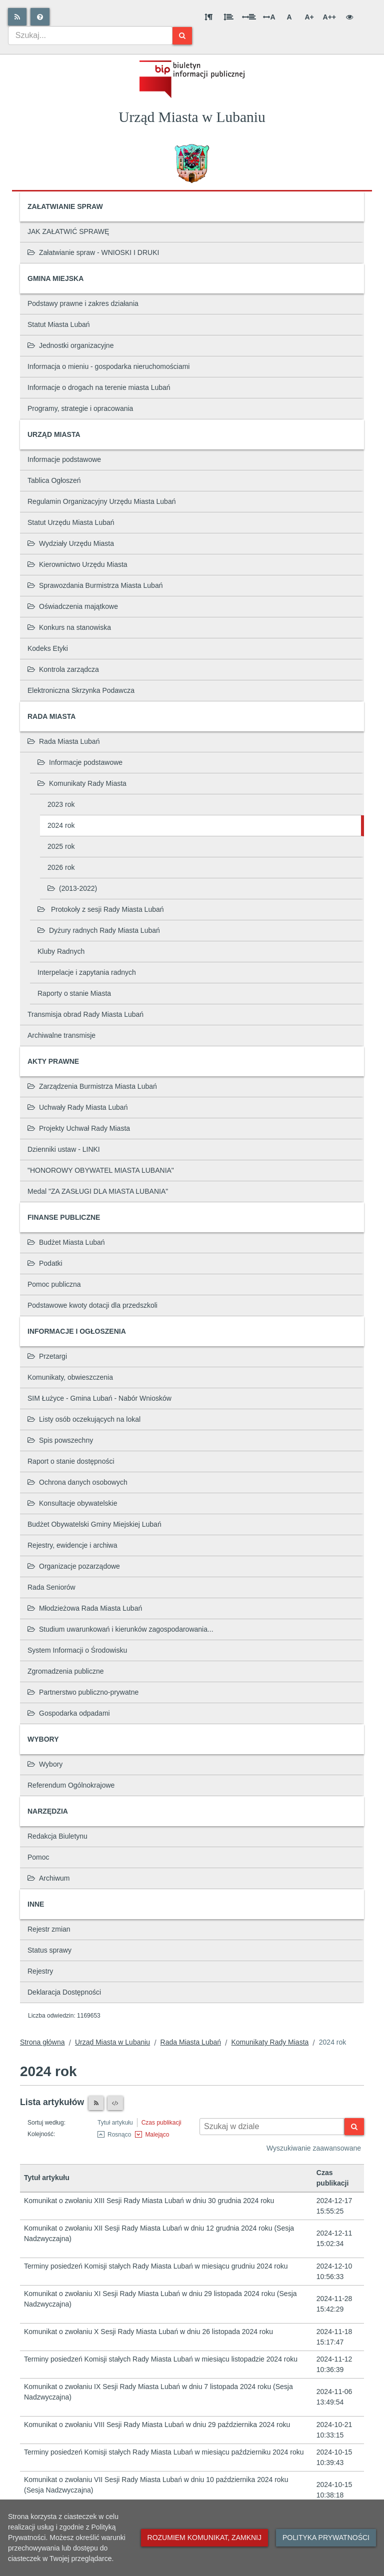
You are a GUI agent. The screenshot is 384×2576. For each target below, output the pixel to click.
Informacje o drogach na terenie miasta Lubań (99, 387)
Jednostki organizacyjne (71, 345)
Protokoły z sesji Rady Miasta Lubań (101, 909)
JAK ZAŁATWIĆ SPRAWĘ (68, 231)
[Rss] (17, 16)
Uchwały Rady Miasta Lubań (78, 1107)
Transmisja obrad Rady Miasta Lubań (86, 1014)
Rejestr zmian (49, 1929)
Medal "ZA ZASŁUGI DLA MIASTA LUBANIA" (98, 1191)
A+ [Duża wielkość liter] (309, 17)
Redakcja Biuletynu (58, 1836)
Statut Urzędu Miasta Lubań (71, 522)
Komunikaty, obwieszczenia (70, 1377)
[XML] (115, 2103)
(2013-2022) (72, 888)
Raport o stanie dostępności (71, 1461)
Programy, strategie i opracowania (80, 408)
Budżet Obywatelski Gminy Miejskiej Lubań (95, 1524)
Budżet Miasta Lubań (66, 1242)
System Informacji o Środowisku (77, 1650)
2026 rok (61, 867)
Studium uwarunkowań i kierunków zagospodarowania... (121, 1629)
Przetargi (47, 1356)
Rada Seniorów (52, 1587)
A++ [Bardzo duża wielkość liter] (329, 17)
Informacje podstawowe (64, 459)
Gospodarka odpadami (69, 1713)
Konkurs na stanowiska (69, 627)
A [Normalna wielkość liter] (289, 17)
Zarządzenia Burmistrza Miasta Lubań (92, 1086)
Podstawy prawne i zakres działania (83, 303)
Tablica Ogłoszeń (54, 480)
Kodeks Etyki (48, 648)
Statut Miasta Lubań (59, 324)
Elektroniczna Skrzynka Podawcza (81, 690)
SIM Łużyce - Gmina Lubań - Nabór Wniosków (100, 1398)
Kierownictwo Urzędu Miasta (78, 564)
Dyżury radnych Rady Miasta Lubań (99, 930)
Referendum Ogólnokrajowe (71, 1785)
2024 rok (61, 825)
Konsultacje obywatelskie (72, 1503)
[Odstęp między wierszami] (228, 17)
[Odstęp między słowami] (249, 17)
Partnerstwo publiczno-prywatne (83, 1692)
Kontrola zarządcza (63, 669)
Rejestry (40, 1971)
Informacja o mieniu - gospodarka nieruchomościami (109, 366)
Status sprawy (50, 1950)
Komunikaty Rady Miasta (82, 783)
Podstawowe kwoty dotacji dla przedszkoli (93, 1305)
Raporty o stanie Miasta (74, 993)
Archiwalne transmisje (62, 1035)
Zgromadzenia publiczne (66, 1671)
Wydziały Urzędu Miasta (71, 543)
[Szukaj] (182, 35)
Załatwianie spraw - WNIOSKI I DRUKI (93, 252)
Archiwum (49, 1878)
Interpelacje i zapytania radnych (87, 972)
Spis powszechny (60, 1440)
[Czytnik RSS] (96, 2103)
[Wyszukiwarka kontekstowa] (272, 2126)
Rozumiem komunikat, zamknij (205, 2538)
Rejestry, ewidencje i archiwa (72, 1545)
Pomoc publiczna (54, 1284)
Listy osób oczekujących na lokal (84, 1419)
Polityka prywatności (326, 2538)
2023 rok (61, 804)
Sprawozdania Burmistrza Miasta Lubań (95, 585)
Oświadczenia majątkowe (73, 606)
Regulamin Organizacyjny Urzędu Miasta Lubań (102, 501)
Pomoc (39, 1857)
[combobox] (90, 35)
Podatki (45, 1263)
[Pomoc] (40, 16)
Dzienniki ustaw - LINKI (64, 1149)
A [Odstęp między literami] (269, 17)
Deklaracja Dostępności (64, 1992)
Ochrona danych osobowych (78, 1482)
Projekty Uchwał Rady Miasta (79, 1128)
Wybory (45, 1764)
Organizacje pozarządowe (74, 1566)
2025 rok (61, 846)
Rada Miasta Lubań (64, 741)
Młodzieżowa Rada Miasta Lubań (85, 1608)
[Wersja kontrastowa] (350, 17)
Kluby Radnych (61, 951)
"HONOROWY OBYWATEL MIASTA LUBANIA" (101, 1170)
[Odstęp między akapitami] (208, 17)
